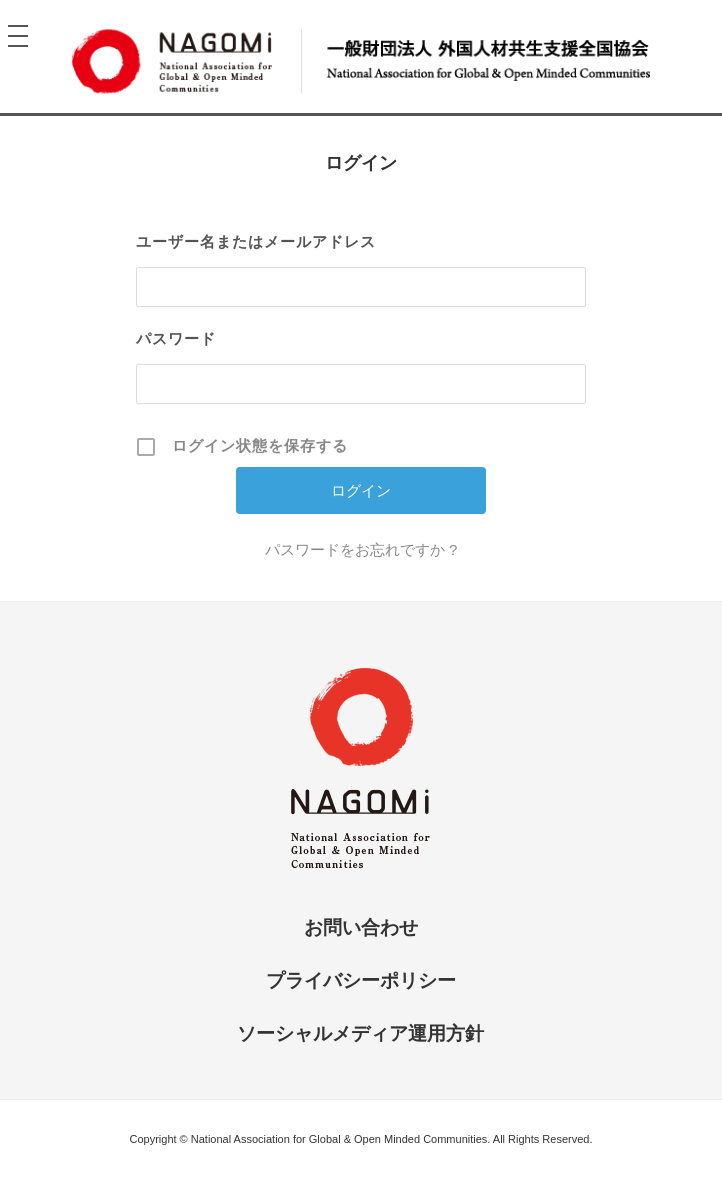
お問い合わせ (361, 927)
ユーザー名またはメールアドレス (256, 241)
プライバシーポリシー (361, 980)
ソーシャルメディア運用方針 (360, 1033)
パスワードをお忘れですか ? (361, 549)
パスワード (176, 338)
